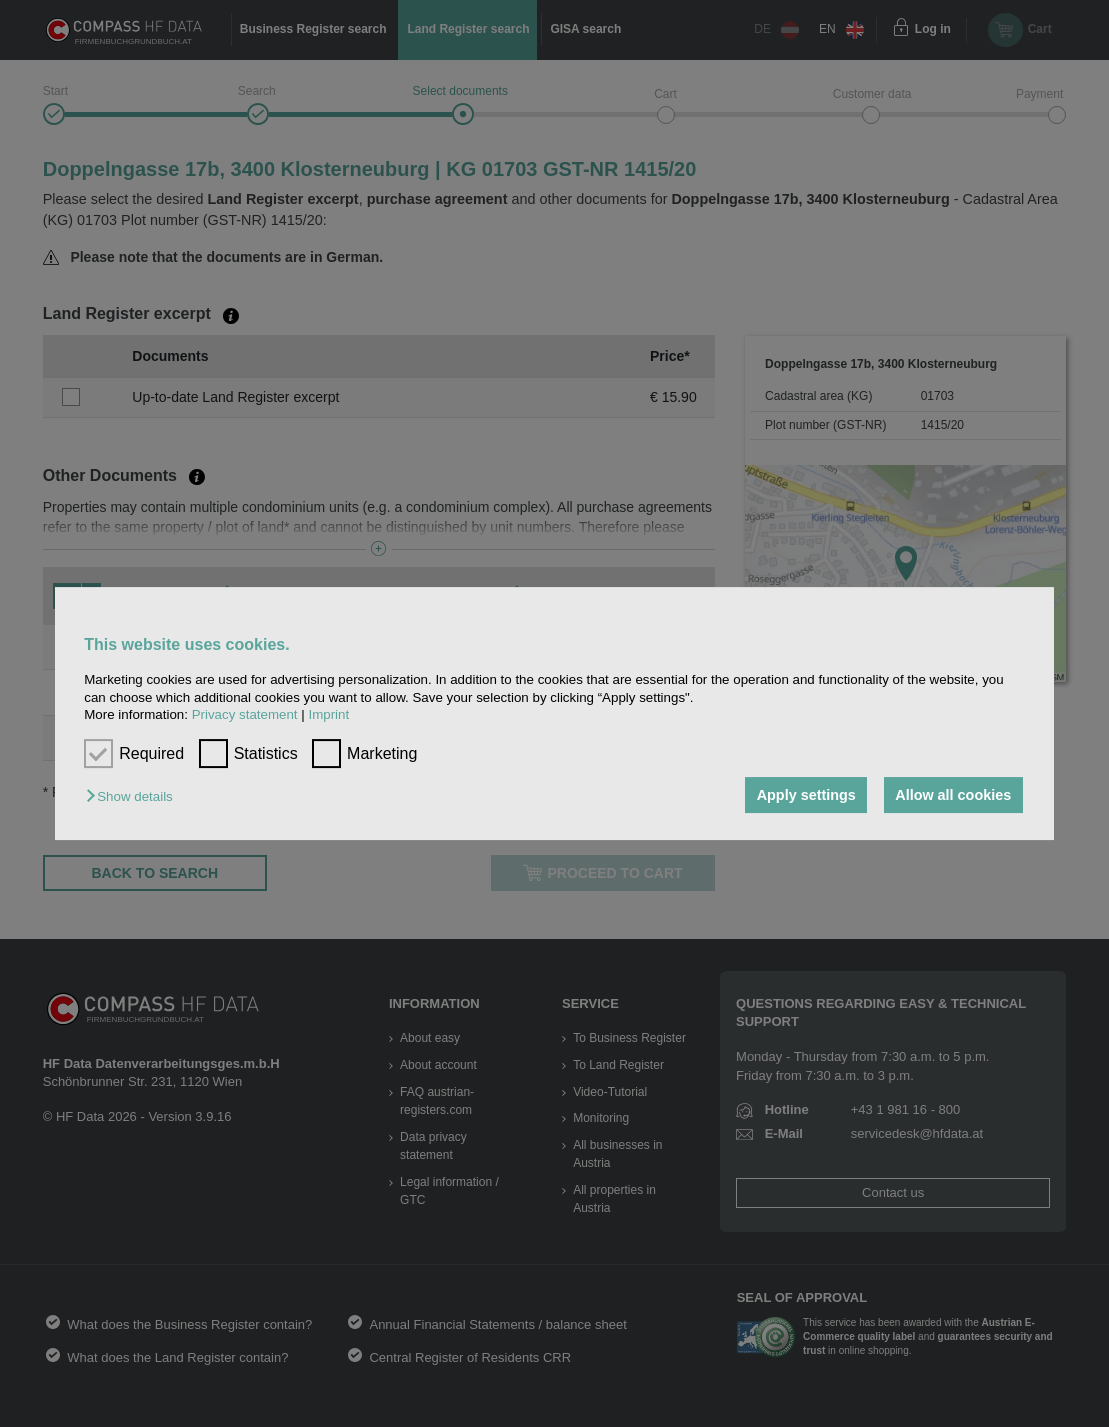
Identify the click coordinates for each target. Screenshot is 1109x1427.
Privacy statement (245, 714)
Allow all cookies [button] (953, 795)
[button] (134, 796)
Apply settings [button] (806, 795)
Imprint (328, 714)
